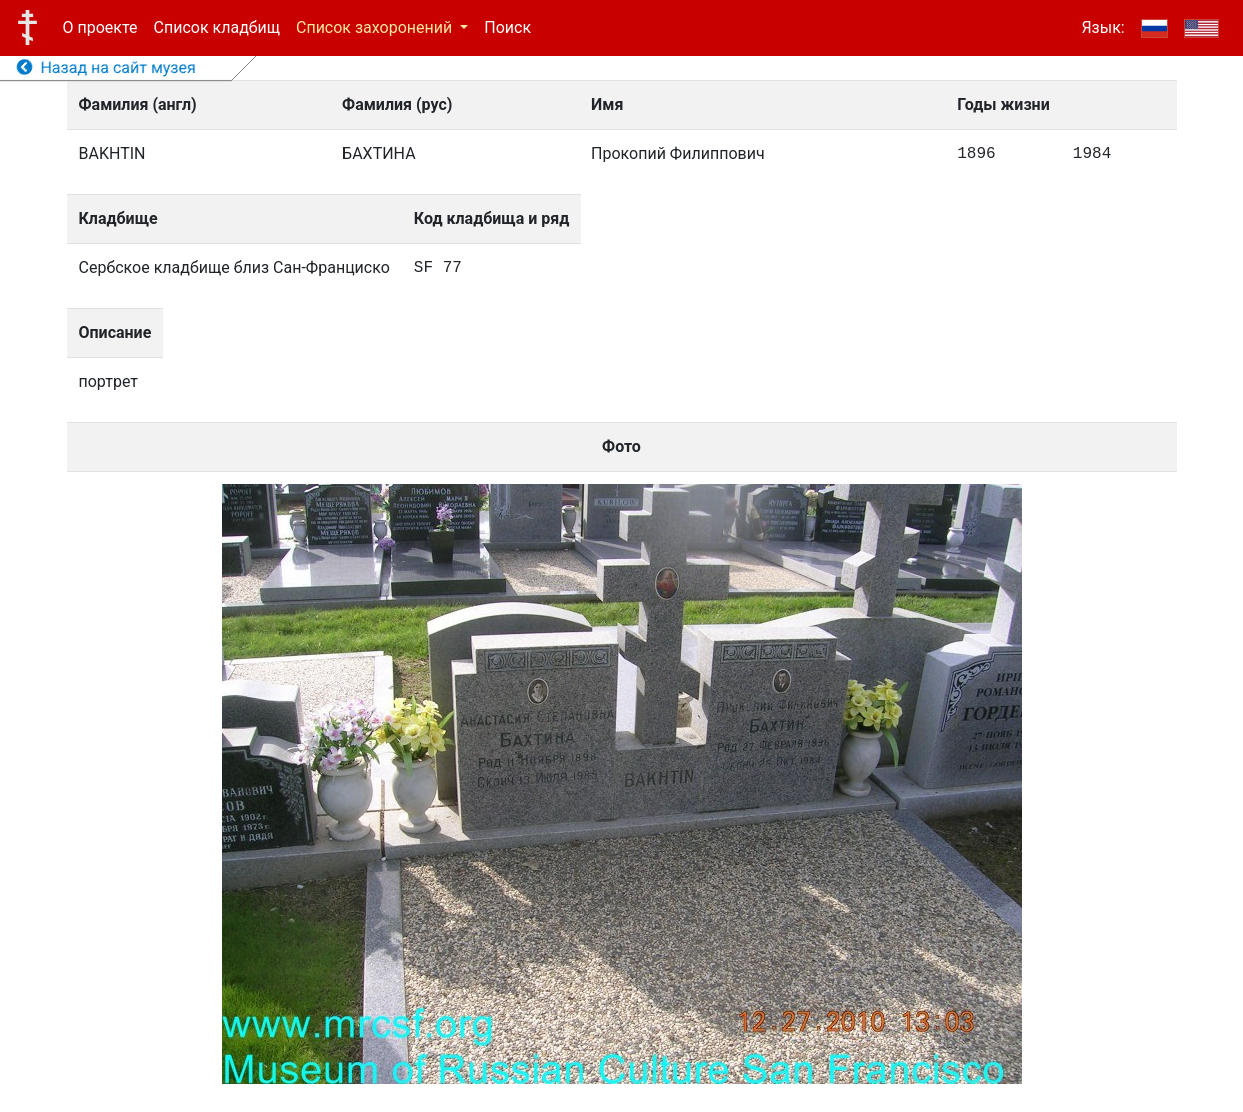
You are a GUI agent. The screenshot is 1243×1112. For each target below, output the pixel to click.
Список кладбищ (217, 27)
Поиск (507, 27)
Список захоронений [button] (376, 27)
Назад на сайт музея (106, 67)
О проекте (100, 27)
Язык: (1102, 27)
